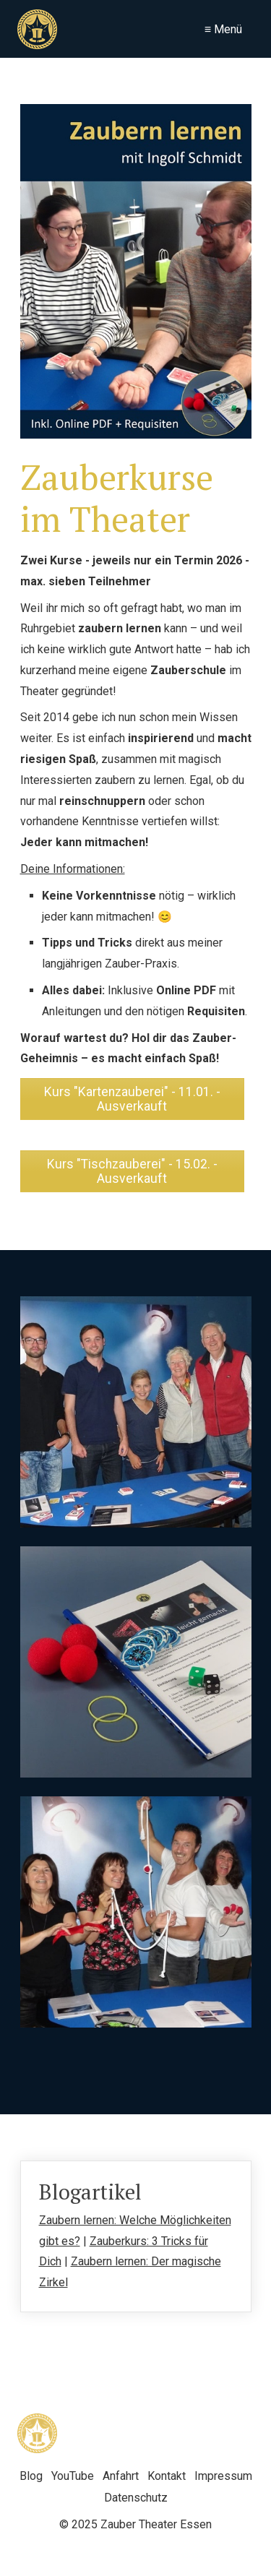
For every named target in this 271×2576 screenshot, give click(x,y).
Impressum (223, 2476)
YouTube (72, 2476)
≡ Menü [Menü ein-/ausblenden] (223, 29)
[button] (132, 1099)
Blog (31, 2476)
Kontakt (166, 2476)
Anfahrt (121, 2476)
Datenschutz (136, 2497)
